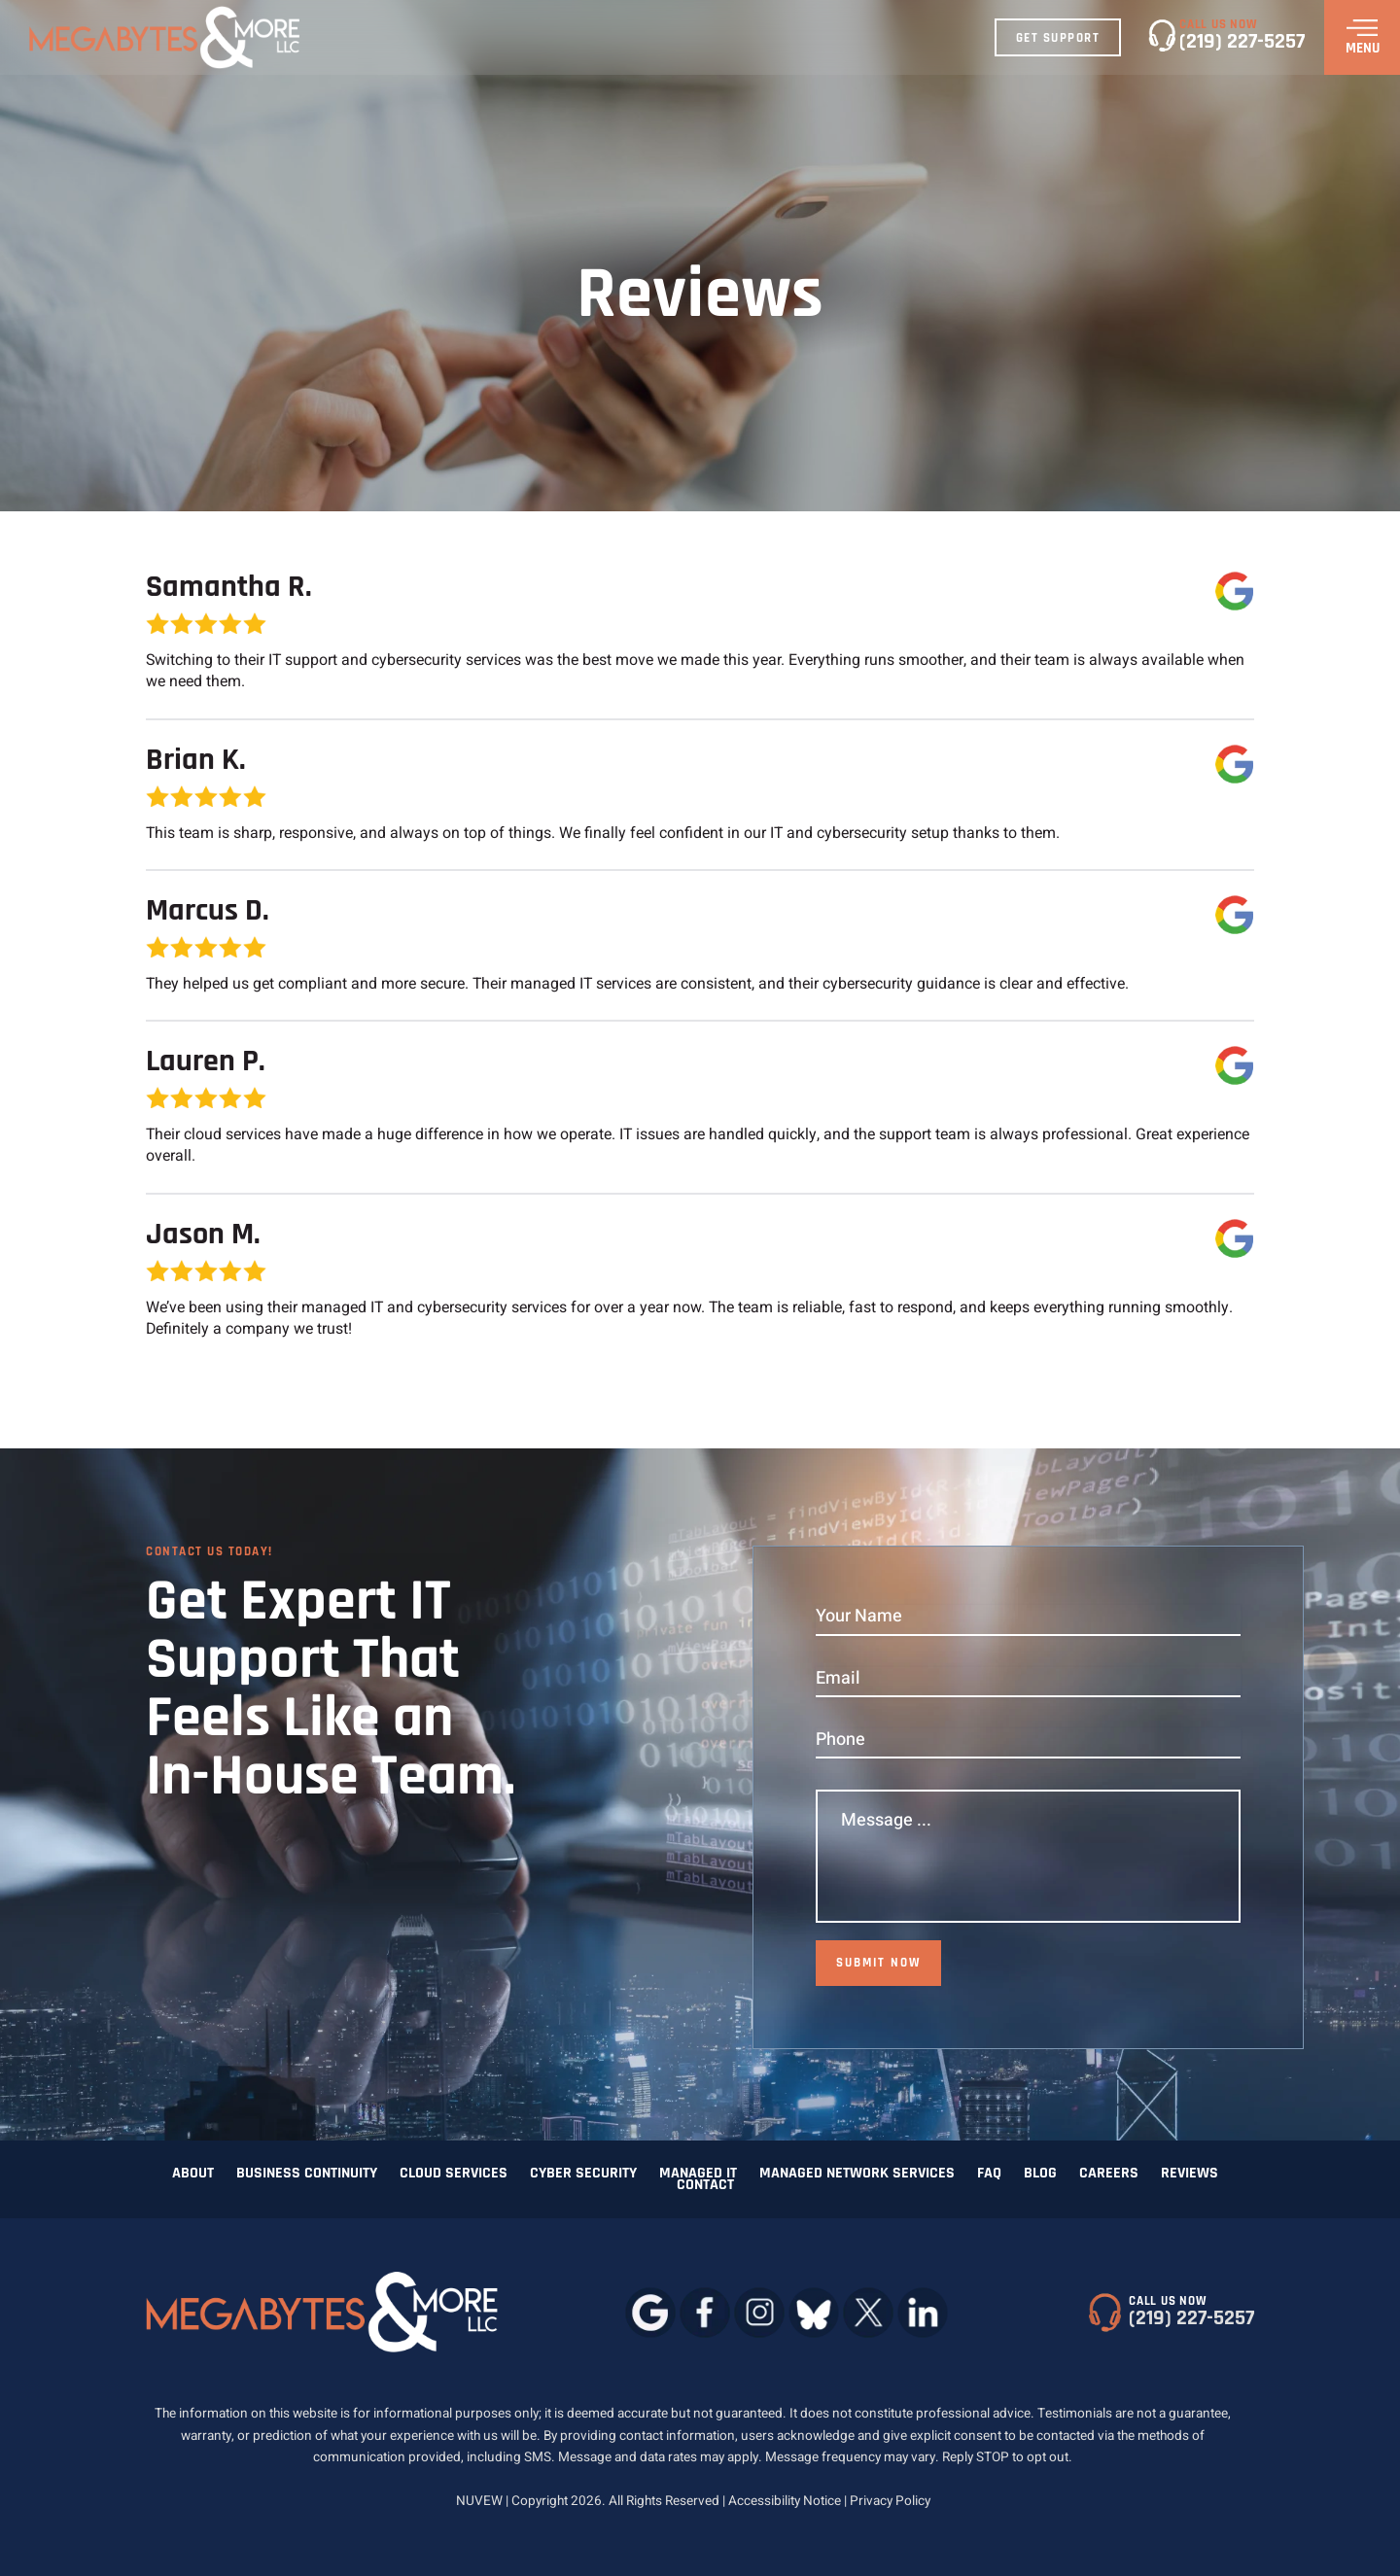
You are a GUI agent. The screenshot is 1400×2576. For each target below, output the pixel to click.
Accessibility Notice (786, 2501)
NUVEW (479, 2501)
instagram (759, 2312)
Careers (1108, 2173)
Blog (1040, 2173)
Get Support (1058, 38)
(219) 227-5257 (1242, 41)
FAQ (989, 2173)
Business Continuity (306, 2173)
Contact (705, 2185)
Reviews (1189, 2173)
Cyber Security (583, 2173)
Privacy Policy (890, 2501)
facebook (704, 2312)
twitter (867, 2312)
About (193, 2173)
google (650, 2312)
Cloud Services (454, 2173)
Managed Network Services (857, 2173)
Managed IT (698, 2173)
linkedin (922, 2312)
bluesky (813, 2312)
